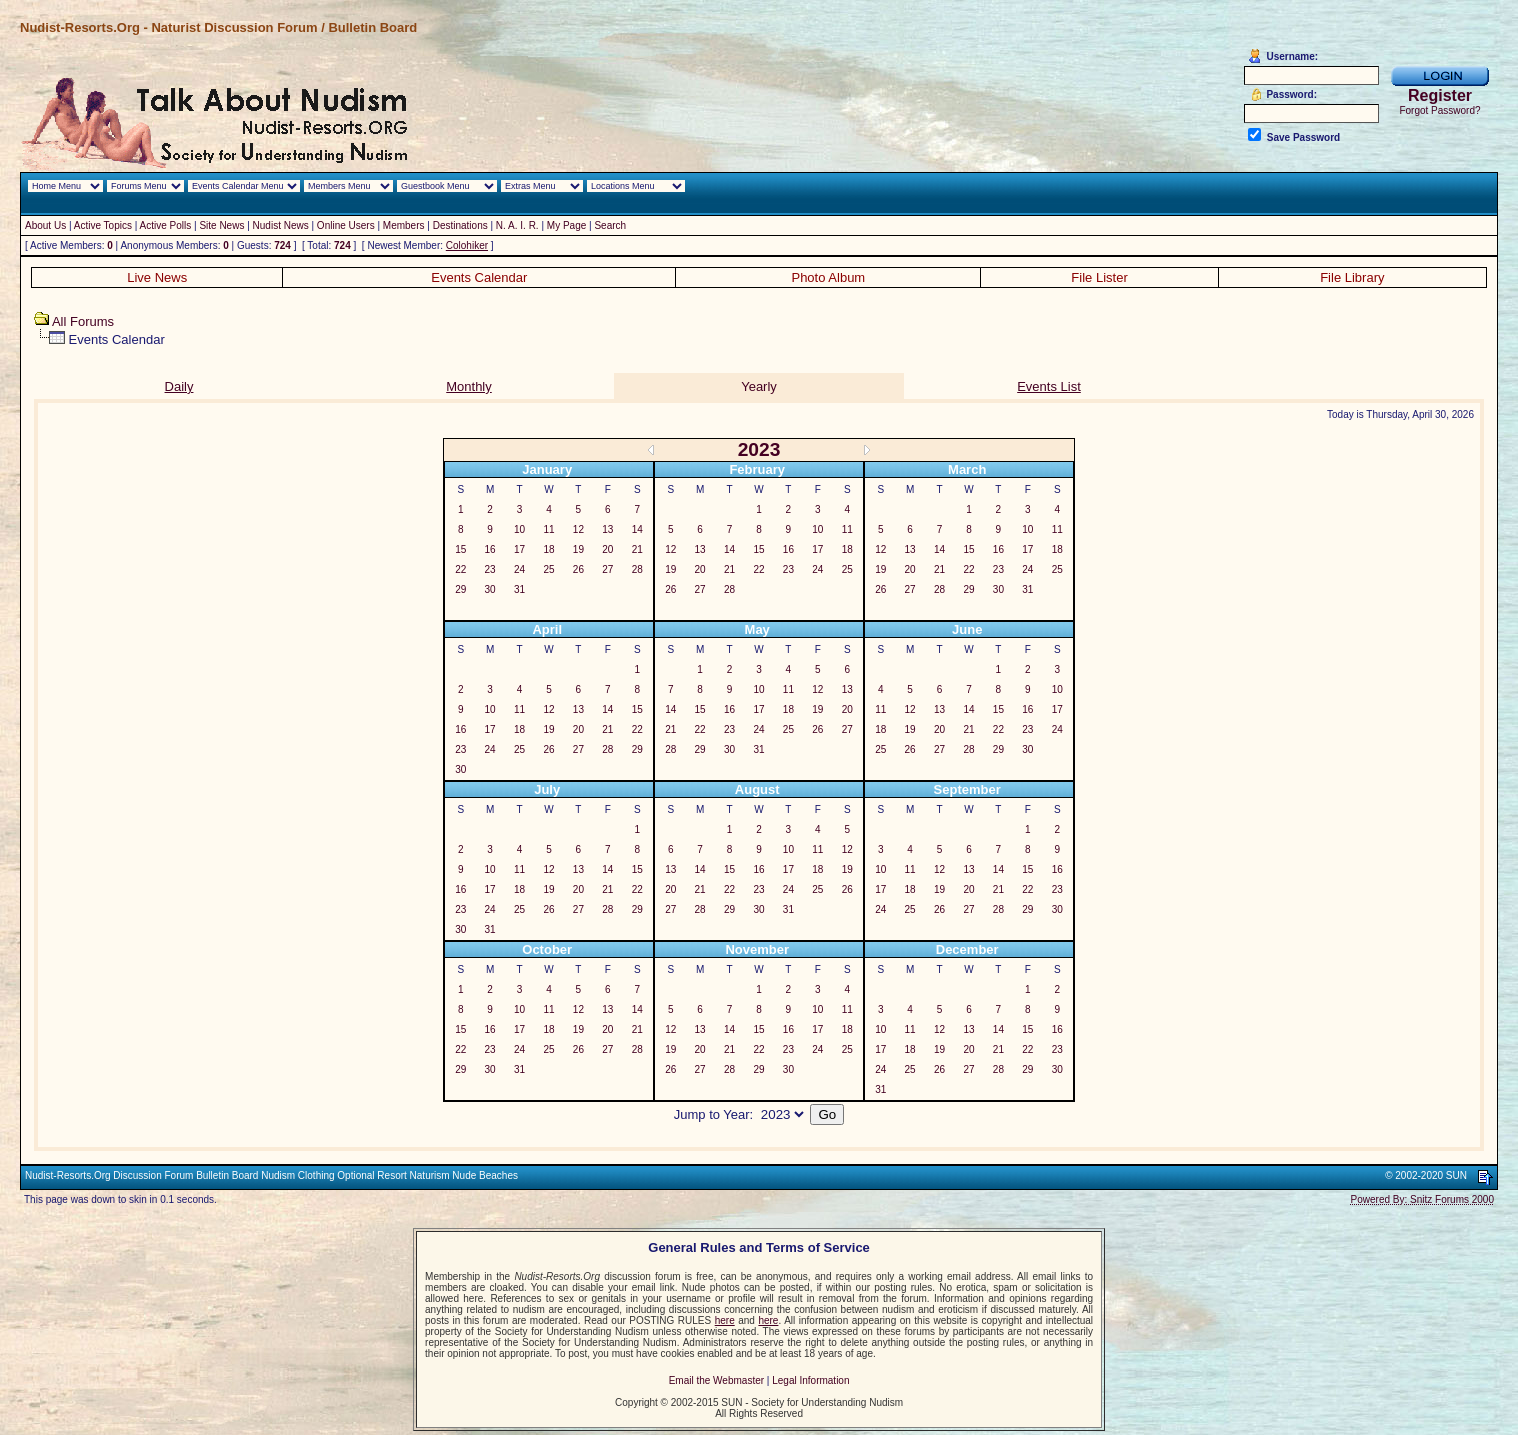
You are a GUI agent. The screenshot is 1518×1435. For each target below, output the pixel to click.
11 (548, 529)
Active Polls (166, 225)
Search (610, 225)
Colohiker (467, 245)
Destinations (460, 225)
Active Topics (103, 225)
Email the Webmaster (716, 1380)
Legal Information (810, 1380)
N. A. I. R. (517, 225)
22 (460, 569)
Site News (221, 225)
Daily (179, 386)
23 (490, 569)
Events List (1049, 386)
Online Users (346, 225)
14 (637, 529)
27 (607, 569)
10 (519, 529)
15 (460, 549)
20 (607, 549)
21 (637, 549)
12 (578, 529)
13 (607, 529)
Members (404, 225)
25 (548, 569)
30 (490, 589)
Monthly (469, 386)
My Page (566, 225)
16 (490, 549)
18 (548, 549)
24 (519, 569)
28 (637, 569)
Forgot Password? (1439, 110)
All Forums (83, 321)
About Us (45, 225)
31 (519, 589)
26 (578, 569)
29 (460, 589)
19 (578, 549)
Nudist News (281, 225)
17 (519, 549)
